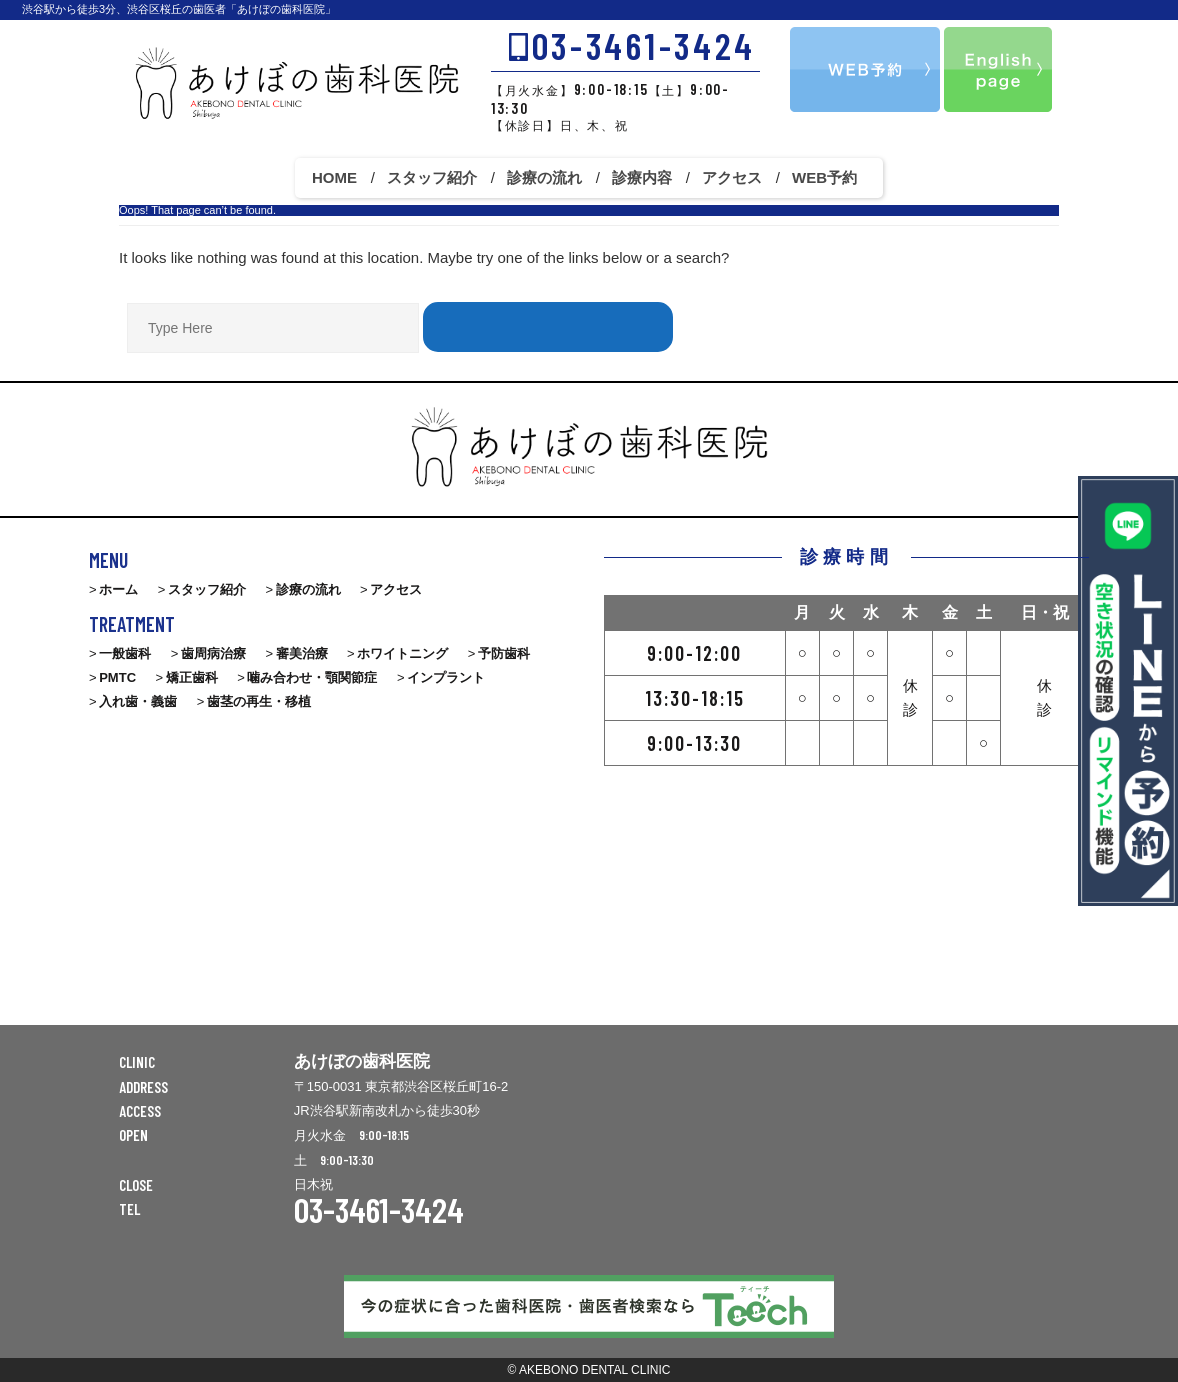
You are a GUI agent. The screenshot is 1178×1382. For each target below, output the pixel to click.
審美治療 (302, 653)
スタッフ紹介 (432, 177)
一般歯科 (125, 653)
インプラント (446, 677)
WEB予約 (824, 177)
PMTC (117, 677)
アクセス (732, 177)
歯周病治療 (213, 653)
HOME (334, 177)
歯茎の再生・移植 (259, 701)
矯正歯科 (192, 677)
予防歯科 (504, 653)
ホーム (118, 589)
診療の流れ (544, 177)
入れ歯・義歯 (138, 701)
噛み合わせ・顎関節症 (312, 677)
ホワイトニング (402, 653)
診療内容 (642, 177)
